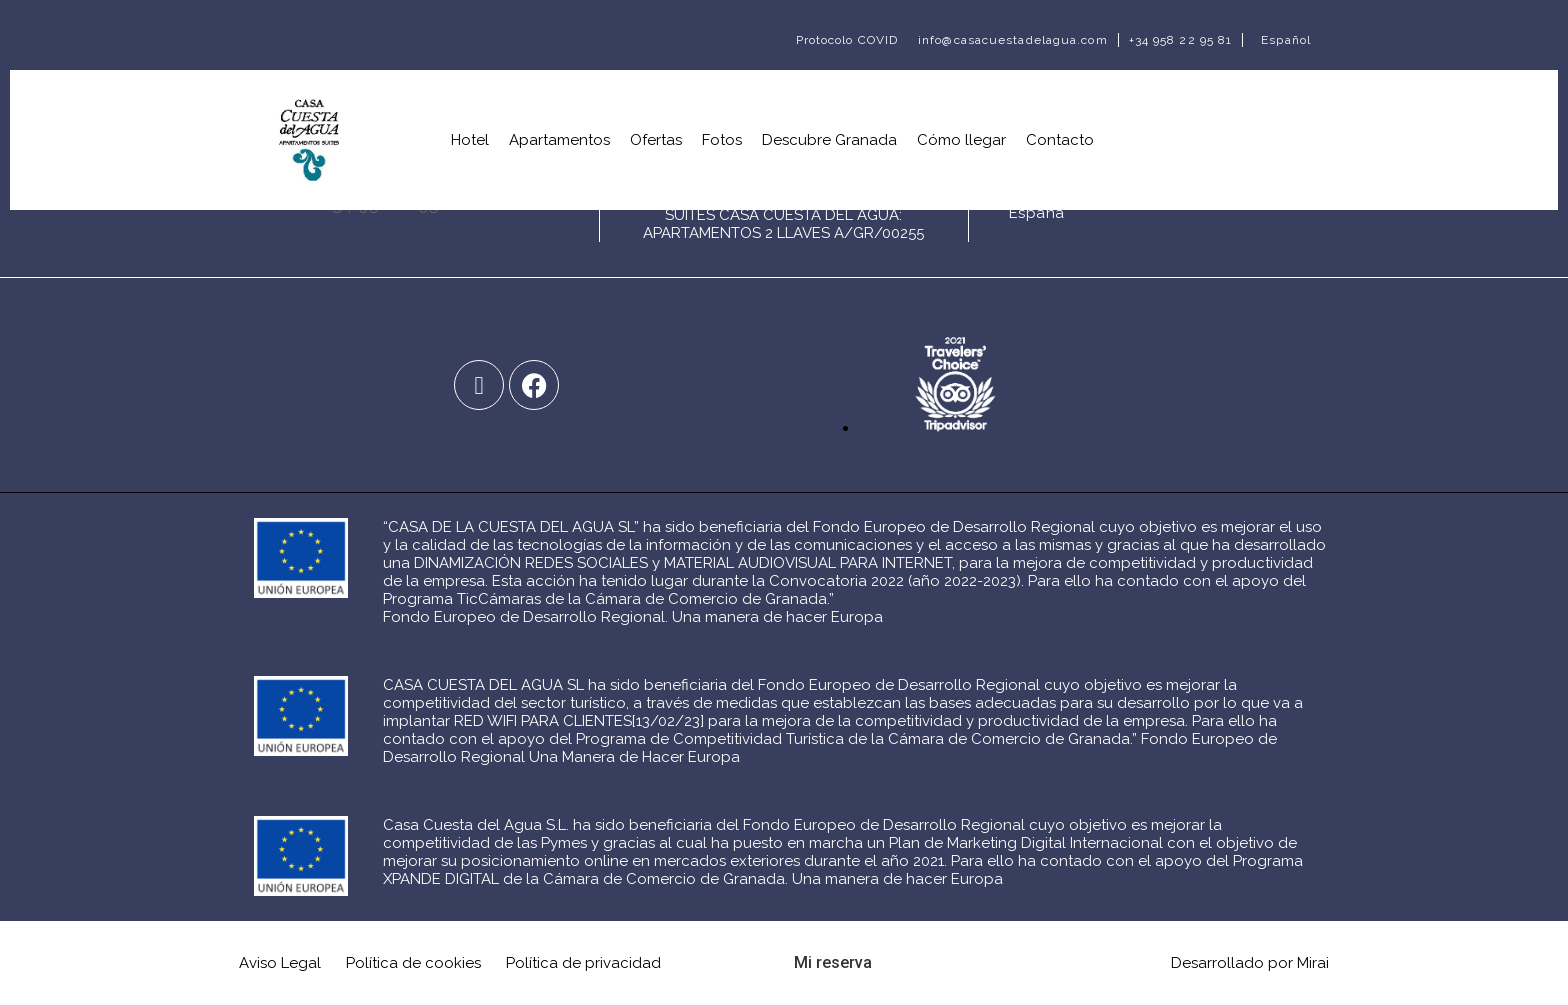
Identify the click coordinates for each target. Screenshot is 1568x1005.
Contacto (1060, 140)
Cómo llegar (961, 140)
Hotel (470, 140)
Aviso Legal (280, 963)
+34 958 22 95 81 (1181, 40)
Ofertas (656, 140)
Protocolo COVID (847, 40)
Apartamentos (559, 140)
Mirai (1313, 963)
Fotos (722, 140)
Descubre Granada (829, 140)
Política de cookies (413, 963)
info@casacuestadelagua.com (1013, 40)
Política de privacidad (583, 963)
